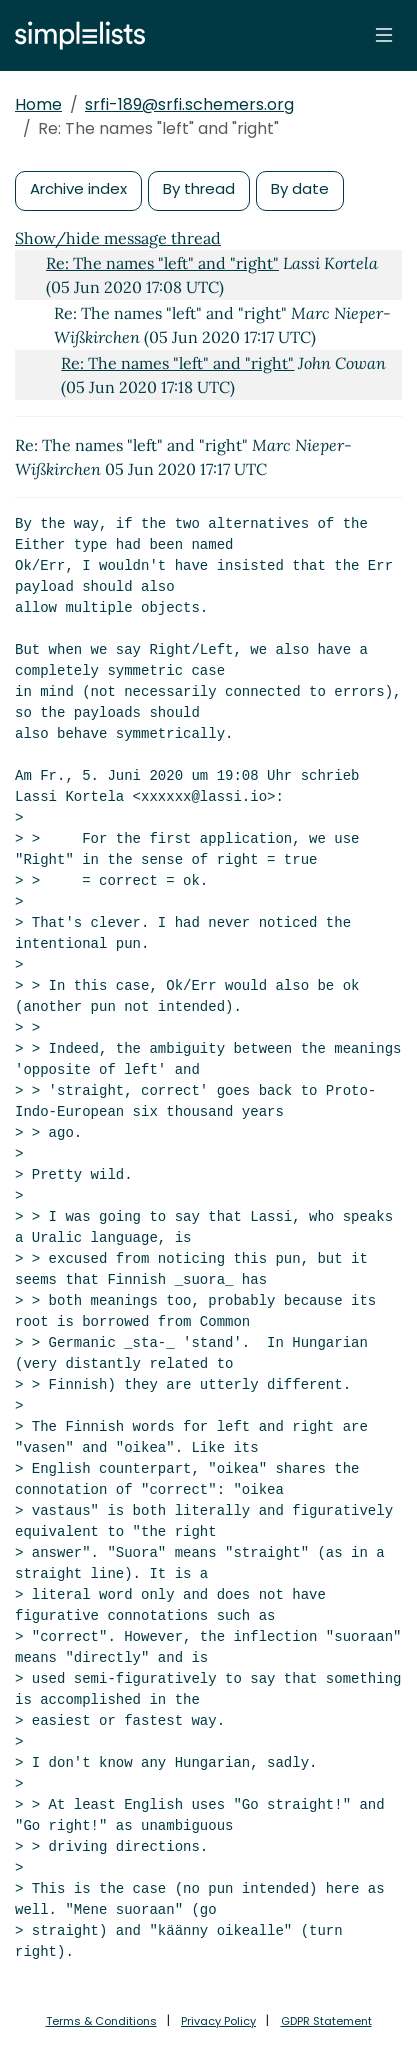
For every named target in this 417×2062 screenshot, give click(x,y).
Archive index (78, 188)
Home (38, 104)
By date (300, 188)
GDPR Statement (326, 2021)
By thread (199, 188)
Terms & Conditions (101, 2021)
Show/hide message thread (118, 238)
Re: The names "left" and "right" (162, 263)
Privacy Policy (218, 2021)
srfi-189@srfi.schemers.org (189, 104)
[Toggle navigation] (384, 35)
